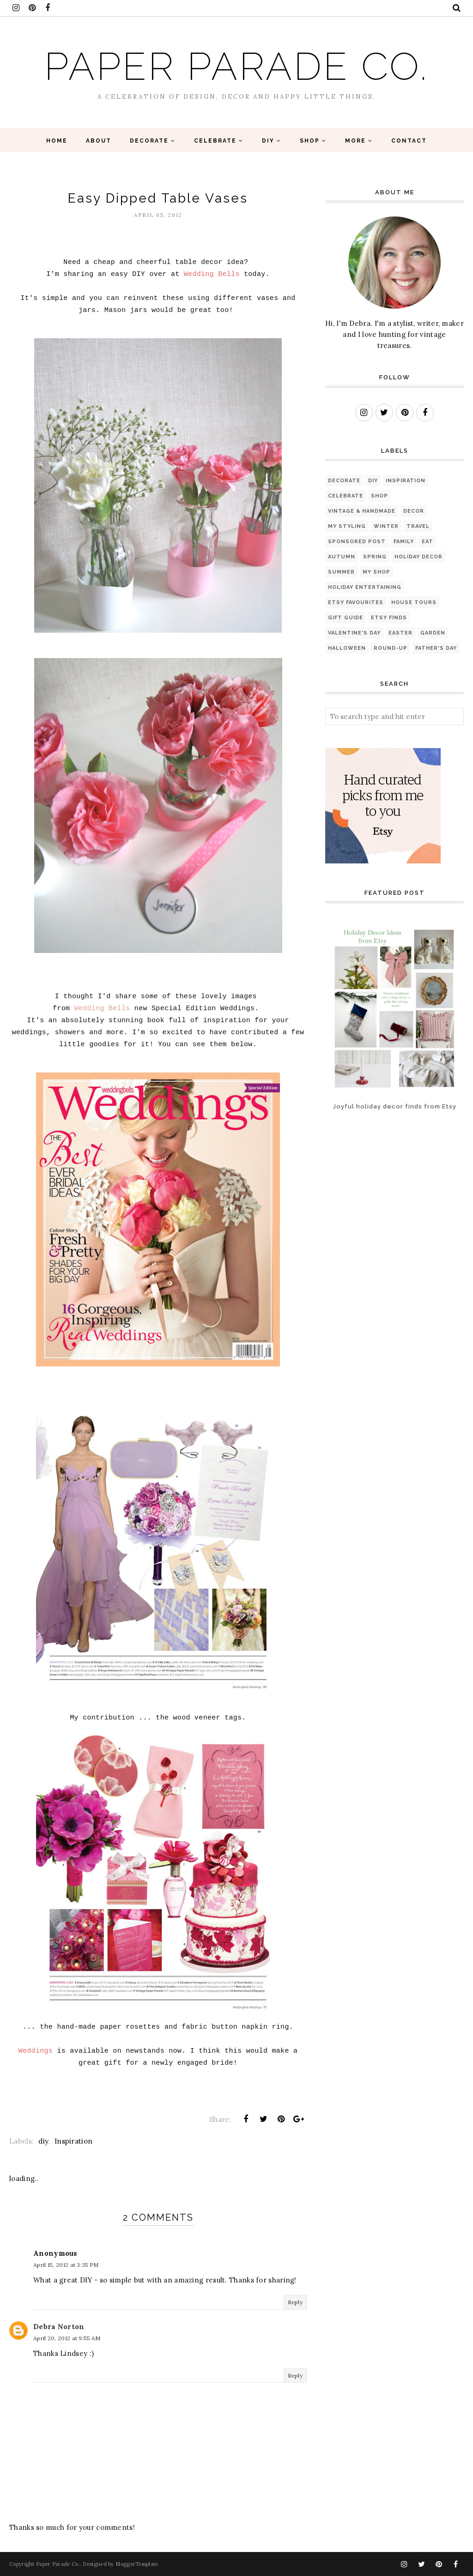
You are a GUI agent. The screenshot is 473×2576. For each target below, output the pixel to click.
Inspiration (73, 2141)
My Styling (347, 526)
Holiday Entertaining (364, 587)
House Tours (414, 602)
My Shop (376, 572)
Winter (386, 526)
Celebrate (345, 496)
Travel (418, 526)
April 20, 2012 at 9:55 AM (67, 2338)
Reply (295, 2302)
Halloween (347, 648)
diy (43, 2141)
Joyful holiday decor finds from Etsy (394, 1106)
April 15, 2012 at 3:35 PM (66, 2264)
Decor (413, 511)
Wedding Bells (102, 1008)
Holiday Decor (418, 557)
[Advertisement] (354, 1162)
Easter (400, 633)
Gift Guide (345, 618)
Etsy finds (389, 618)
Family (404, 542)
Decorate (344, 481)
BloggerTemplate (136, 2564)
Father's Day (436, 648)
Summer (341, 572)
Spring (375, 557)
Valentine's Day (354, 633)
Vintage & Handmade (361, 511)
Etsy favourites (355, 602)
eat (427, 542)
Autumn (341, 557)
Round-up (390, 648)
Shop (379, 496)
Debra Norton (59, 2326)
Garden (432, 633)
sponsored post (357, 542)
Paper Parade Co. (236, 65)
